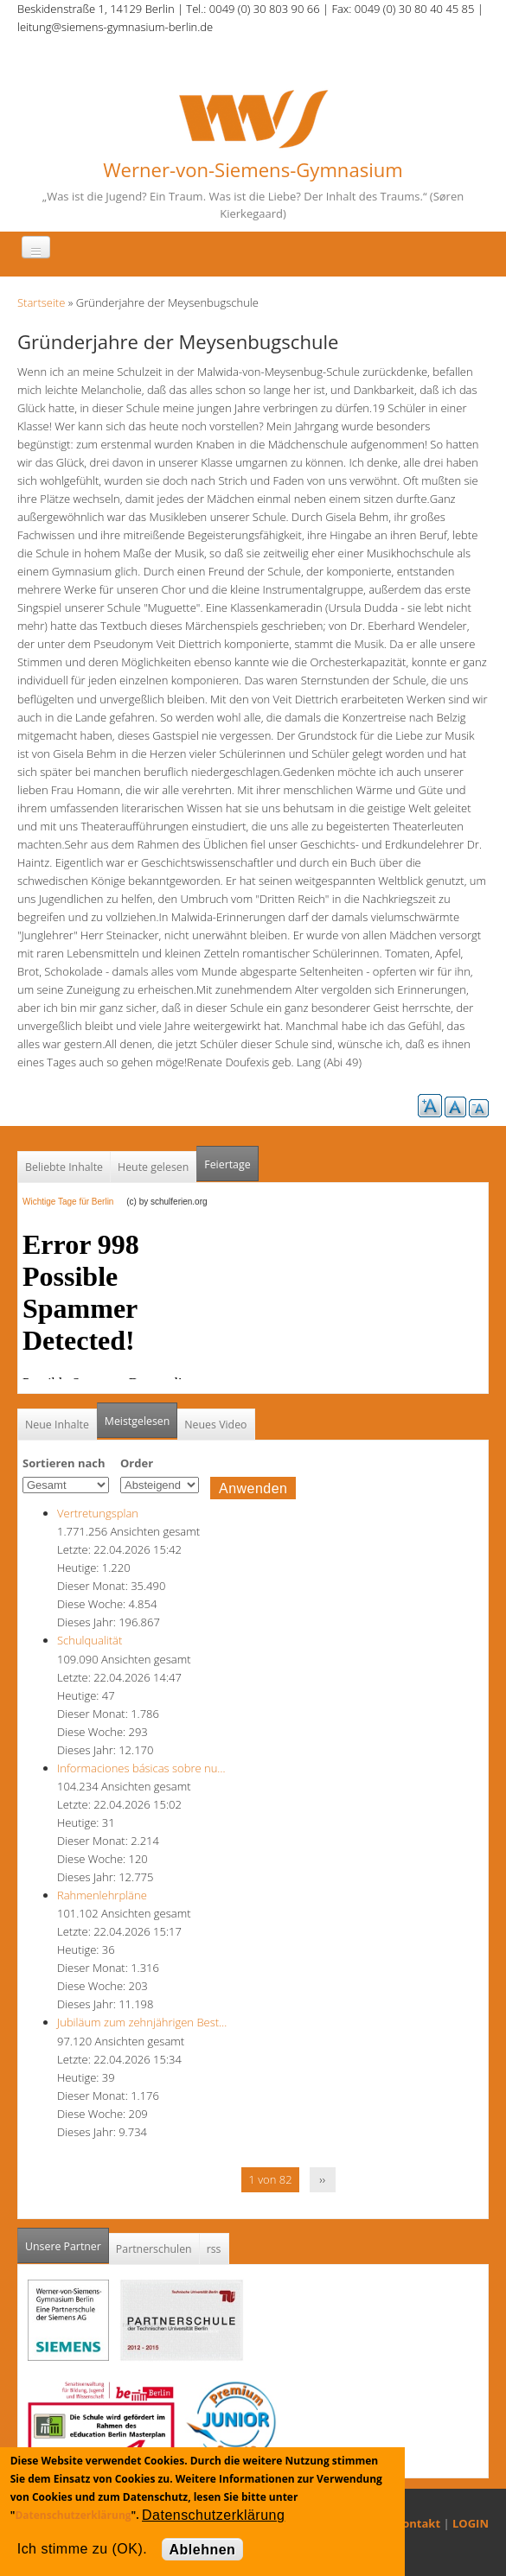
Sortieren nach (64, 1463)
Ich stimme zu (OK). (82, 2548)
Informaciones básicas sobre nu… (141, 1768)
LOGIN (470, 2523)
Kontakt (417, 2523)
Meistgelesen (137, 1421)
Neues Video (215, 1424)
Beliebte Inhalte (64, 1167)
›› (322, 2179)
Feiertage (227, 1164)
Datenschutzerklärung (73, 2515)
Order (136, 1463)
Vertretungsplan (97, 1513)
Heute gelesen (153, 1167)
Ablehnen (203, 2549)
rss (214, 2249)
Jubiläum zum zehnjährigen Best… (142, 2022)
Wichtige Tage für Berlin (73, 1201)
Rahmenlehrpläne (102, 1895)
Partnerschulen (154, 2249)
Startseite (41, 302)
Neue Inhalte (57, 1424)
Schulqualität (89, 1640)
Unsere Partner (67, 2241)
